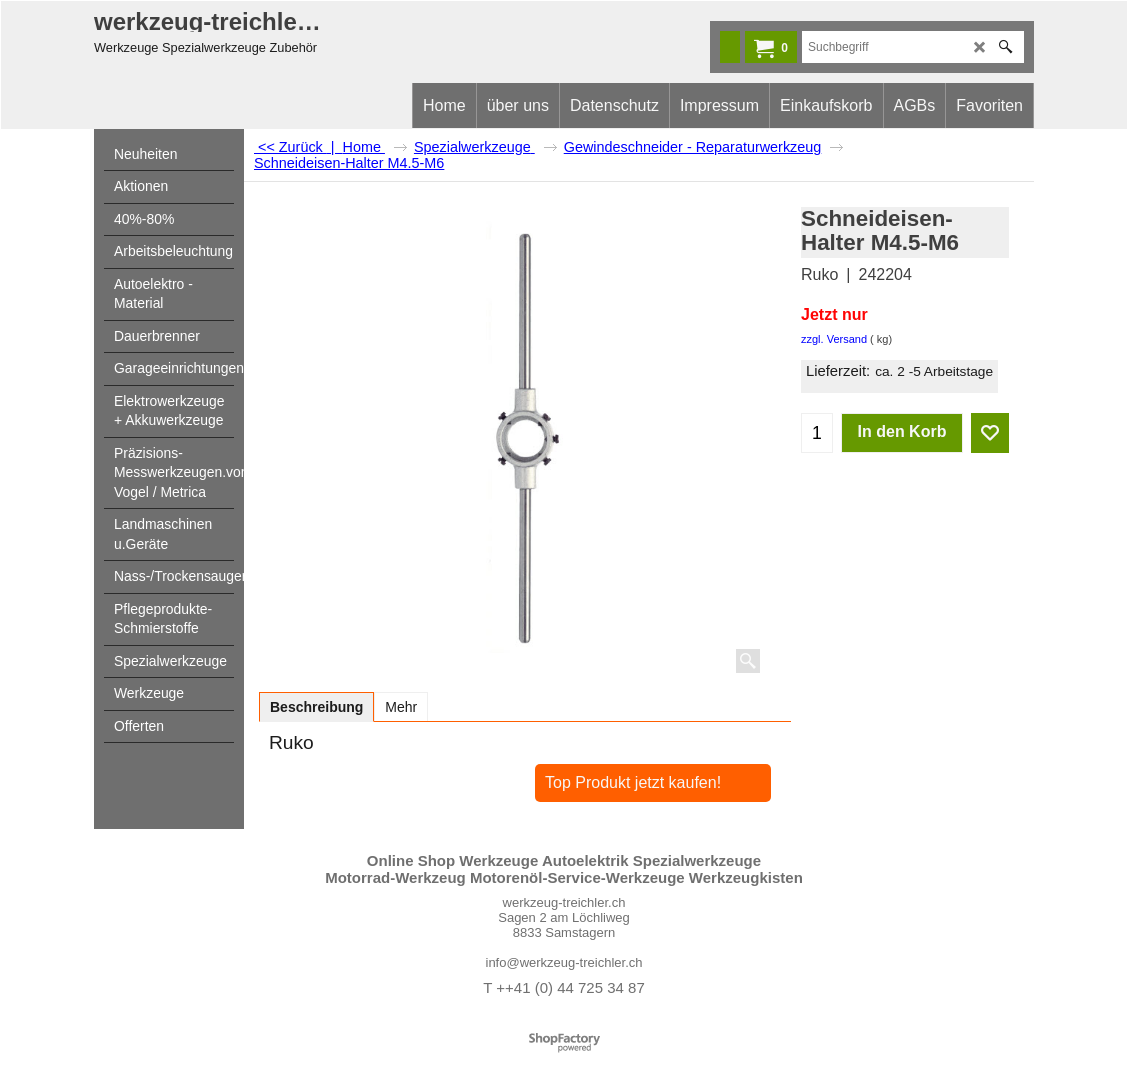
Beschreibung (316, 707)
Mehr (401, 707)
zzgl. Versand (834, 339)
